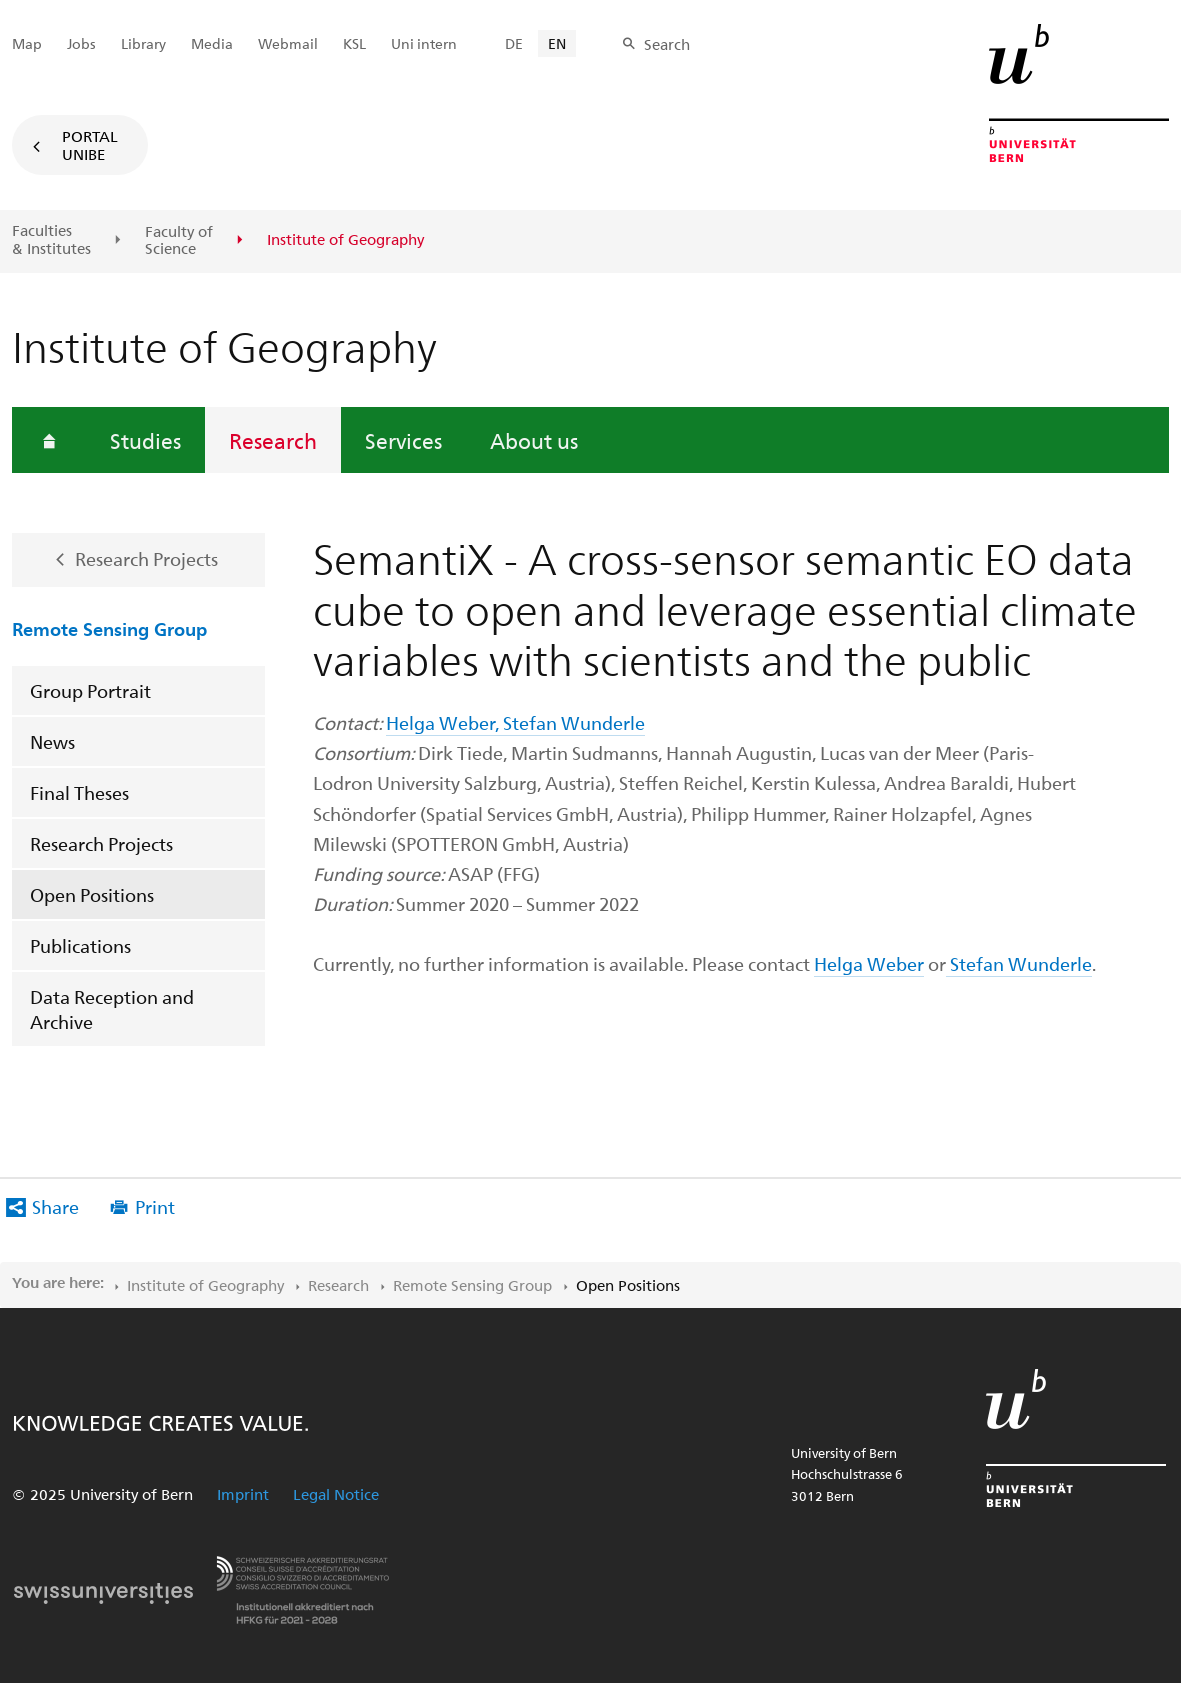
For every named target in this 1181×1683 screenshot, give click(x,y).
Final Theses (79, 792)
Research (273, 440)
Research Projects (146, 558)
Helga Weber (869, 963)
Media (212, 43)
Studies (145, 440)
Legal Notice (336, 1494)
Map (27, 43)
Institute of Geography (205, 1285)
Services (403, 440)
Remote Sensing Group (109, 628)
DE (514, 43)
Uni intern (424, 43)
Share (55, 1206)
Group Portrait (90, 690)
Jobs (81, 43)
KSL (354, 43)
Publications (80, 945)
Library (143, 43)
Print (155, 1206)
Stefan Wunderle (574, 722)
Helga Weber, (444, 722)
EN (557, 43)
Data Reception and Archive (112, 1009)
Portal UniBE (90, 145)
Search (667, 44)
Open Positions (92, 894)
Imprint (243, 1494)
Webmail (288, 43)
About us (534, 440)
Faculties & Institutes (51, 239)
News (52, 741)
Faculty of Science (179, 240)
